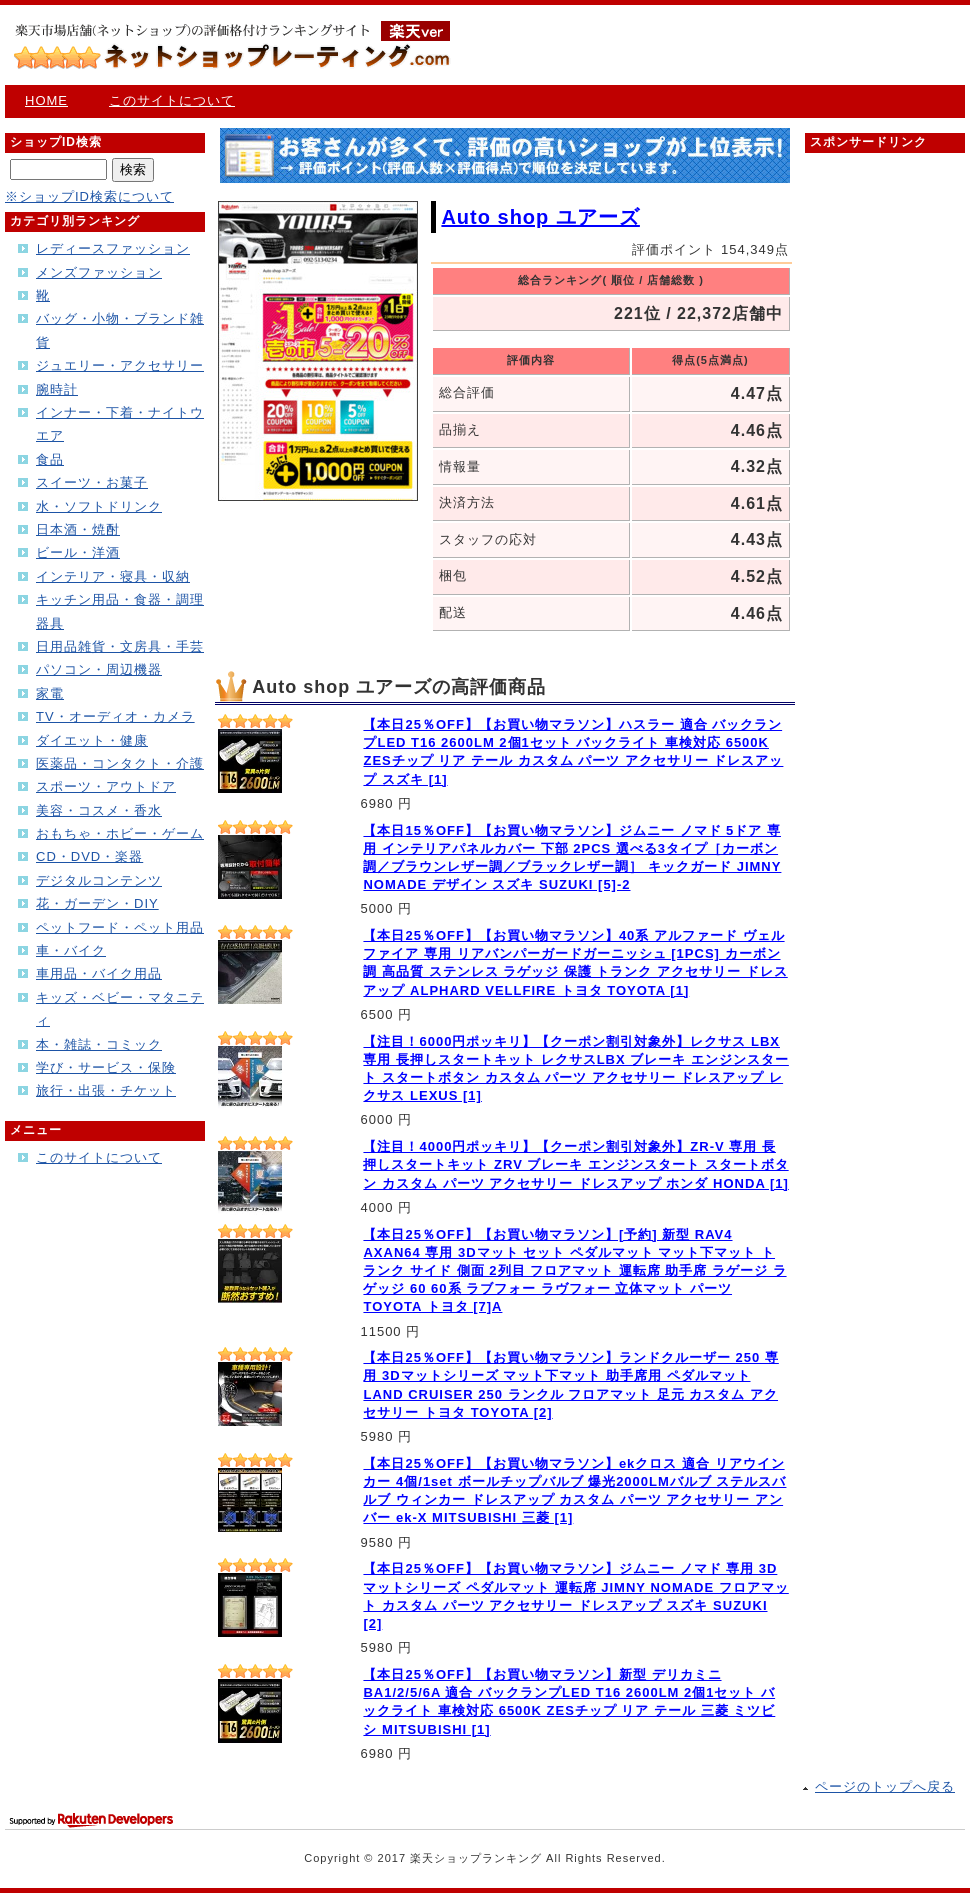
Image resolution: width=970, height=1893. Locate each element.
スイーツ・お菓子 (92, 482)
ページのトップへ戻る (885, 1786)
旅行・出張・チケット (106, 1090)
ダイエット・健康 (92, 740)
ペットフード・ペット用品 (120, 927)
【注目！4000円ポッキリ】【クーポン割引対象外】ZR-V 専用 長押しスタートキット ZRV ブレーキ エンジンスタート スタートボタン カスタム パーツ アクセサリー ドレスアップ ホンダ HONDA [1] (575, 1164)
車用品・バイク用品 (99, 973)
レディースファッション (113, 248)
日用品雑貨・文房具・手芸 (120, 646)
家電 (50, 693)
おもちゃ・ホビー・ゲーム (120, 833)
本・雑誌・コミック (99, 1044)
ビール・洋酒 (78, 552)
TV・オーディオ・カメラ (115, 716)
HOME (46, 100)
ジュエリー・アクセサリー (120, 365)
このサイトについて (172, 100)
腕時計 (57, 389)
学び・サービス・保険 (106, 1067)
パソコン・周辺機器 (99, 669)
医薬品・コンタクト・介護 (120, 763)
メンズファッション (99, 272)
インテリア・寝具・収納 (113, 576)
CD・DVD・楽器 (89, 856)
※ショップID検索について (89, 196)
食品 (50, 459)
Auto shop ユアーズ (540, 217)
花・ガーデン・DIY (97, 903)
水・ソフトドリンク (99, 506)
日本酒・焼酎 (78, 529)
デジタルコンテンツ (99, 880)
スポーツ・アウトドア (106, 786)
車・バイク (71, 950)
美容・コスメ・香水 (99, 810)
